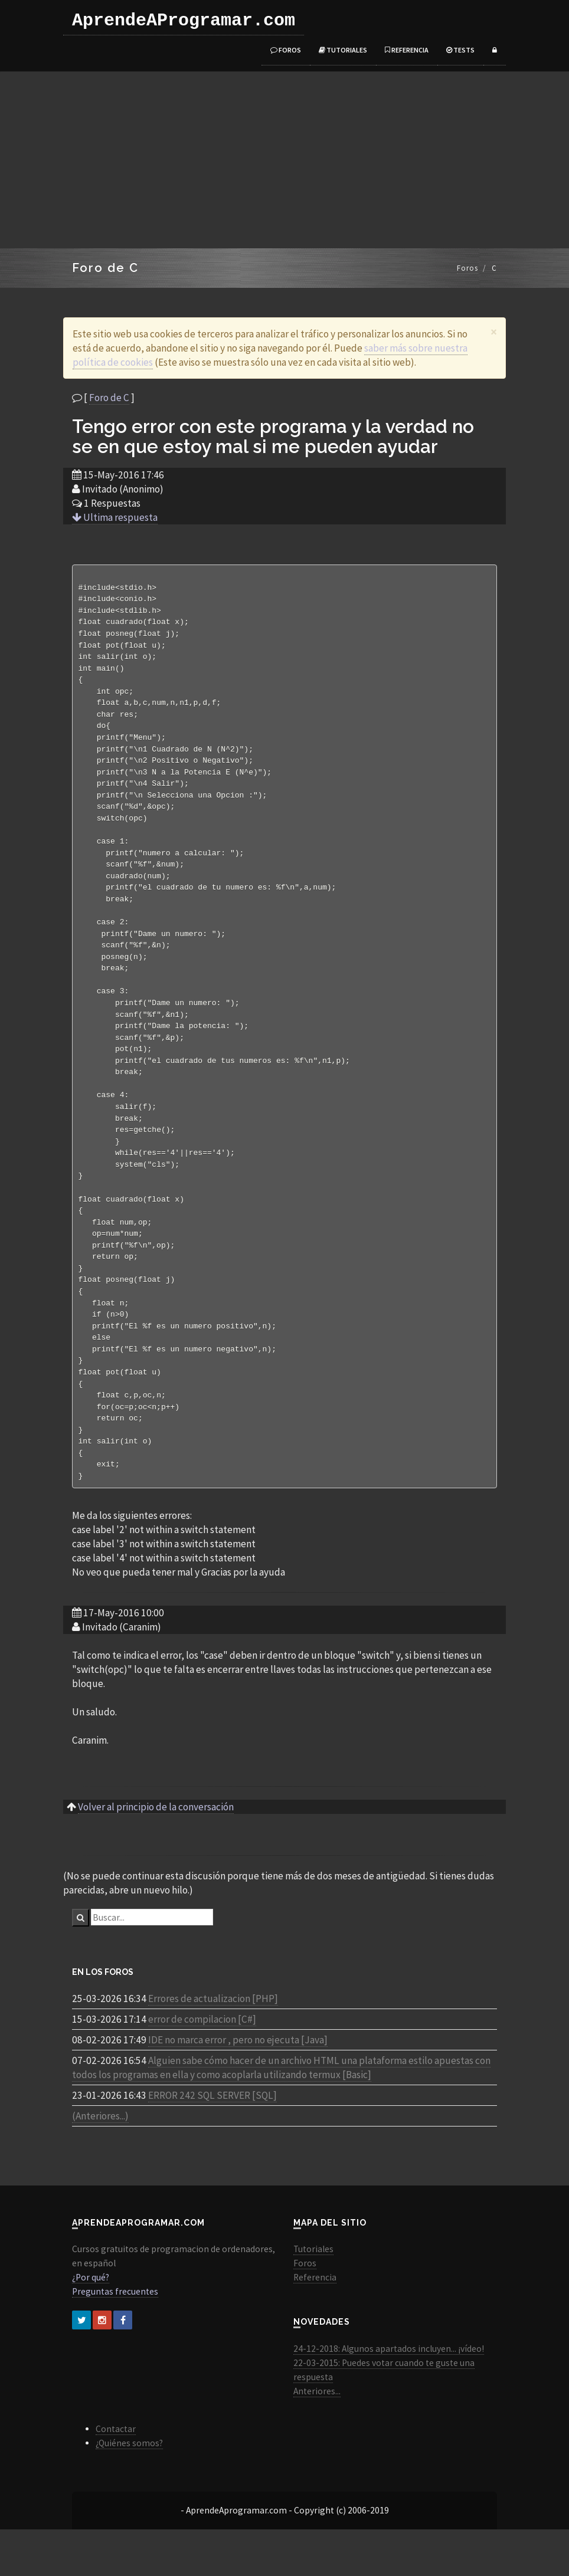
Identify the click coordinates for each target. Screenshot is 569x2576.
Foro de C (109, 397)
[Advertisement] (284, 159)
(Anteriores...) (100, 2162)
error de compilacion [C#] (202, 2065)
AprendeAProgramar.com (183, 21)
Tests (460, 49)
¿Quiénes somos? (129, 2489)
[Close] (493, 332)
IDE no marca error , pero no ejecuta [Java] (238, 2086)
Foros (285, 49)
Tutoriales (343, 49)
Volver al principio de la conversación (156, 1853)
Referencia (407, 49)
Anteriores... (317, 2437)
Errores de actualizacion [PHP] (213, 2045)
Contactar (116, 2475)
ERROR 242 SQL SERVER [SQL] (212, 2141)
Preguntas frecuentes (115, 2338)
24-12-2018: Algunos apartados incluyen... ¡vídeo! (388, 2395)
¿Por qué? (90, 2323)
